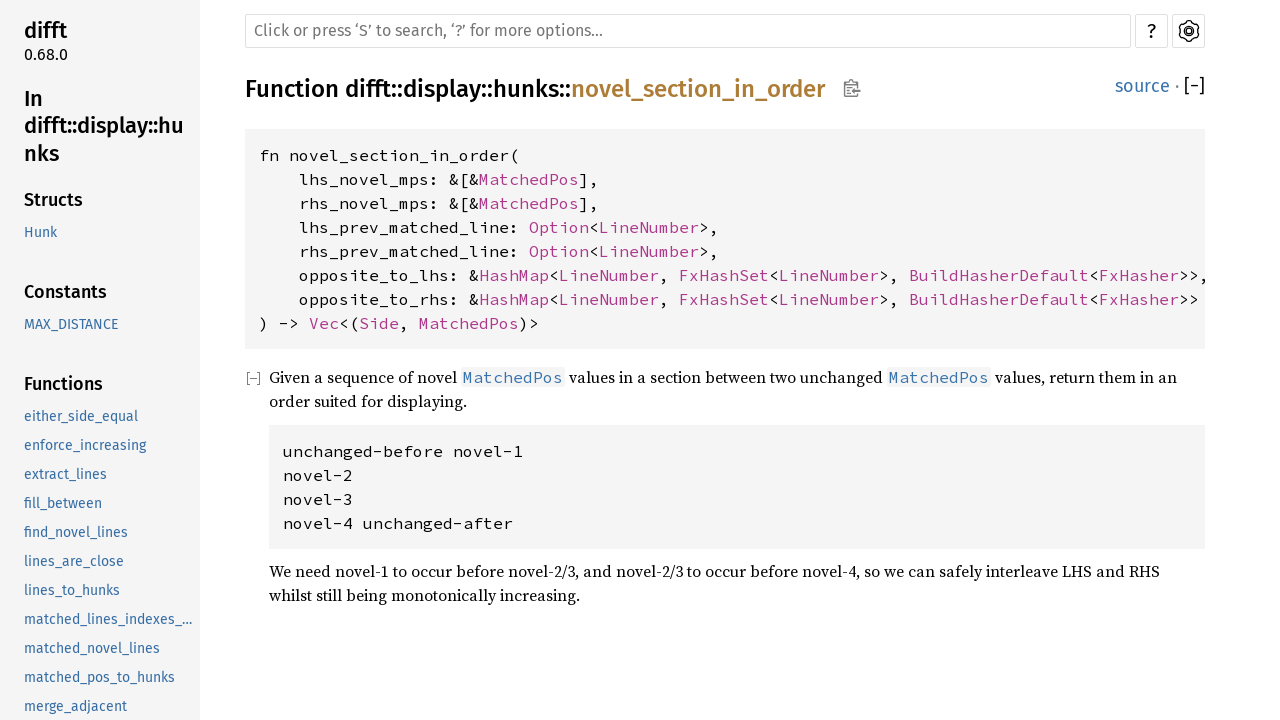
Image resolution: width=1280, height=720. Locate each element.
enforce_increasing (85, 445)
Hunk (40, 232)
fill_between (63, 503)
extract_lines (65, 474)
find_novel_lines (76, 532)
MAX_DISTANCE (71, 324)
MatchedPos (529, 179)
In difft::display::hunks (104, 126)
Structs (53, 200)
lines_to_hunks (72, 590)
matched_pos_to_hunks (99, 677)
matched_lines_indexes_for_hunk (110, 619)
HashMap (514, 275)
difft (45, 30)
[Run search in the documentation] (688, 31)
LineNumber (649, 227)
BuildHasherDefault (999, 275)
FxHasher (1139, 275)
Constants (65, 292)
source (1142, 86)
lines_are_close (74, 561)
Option (559, 227)
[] (1194, 86)
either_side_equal (81, 416)
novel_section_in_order (698, 89)
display (442, 89)
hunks (526, 89)
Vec (324, 323)
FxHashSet (724, 275)
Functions (63, 384)
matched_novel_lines (92, 648)
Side (379, 323)
